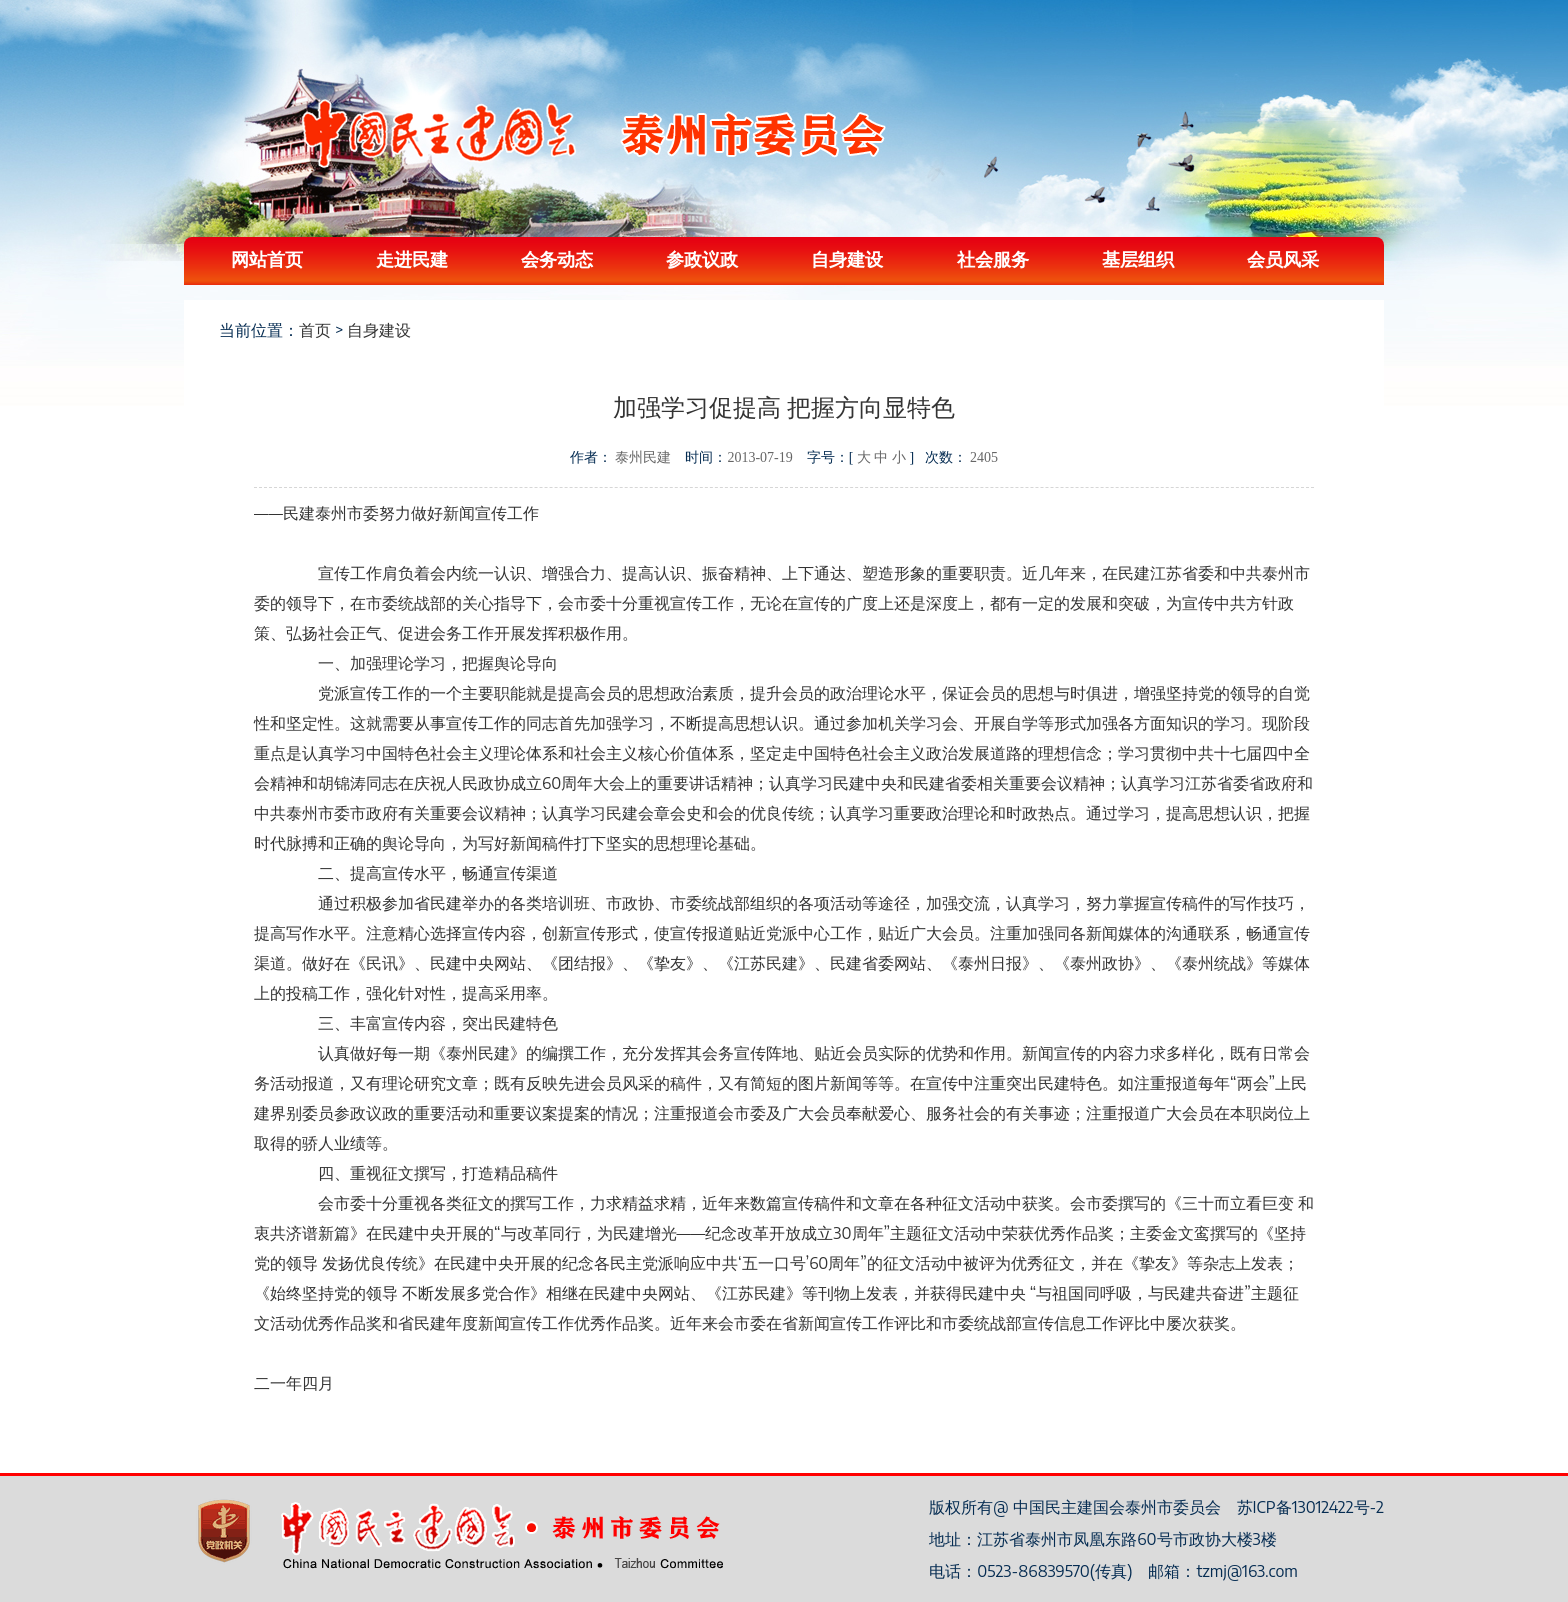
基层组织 (1138, 258)
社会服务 (993, 258)
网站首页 (267, 258)
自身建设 (847, 258)
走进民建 (412, 258)
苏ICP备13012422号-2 (1310, 1507)
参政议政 (702, 258)
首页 (315, 330)
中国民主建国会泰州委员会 (593, 133)
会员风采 (1283, 258)
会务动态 (557, 258)
